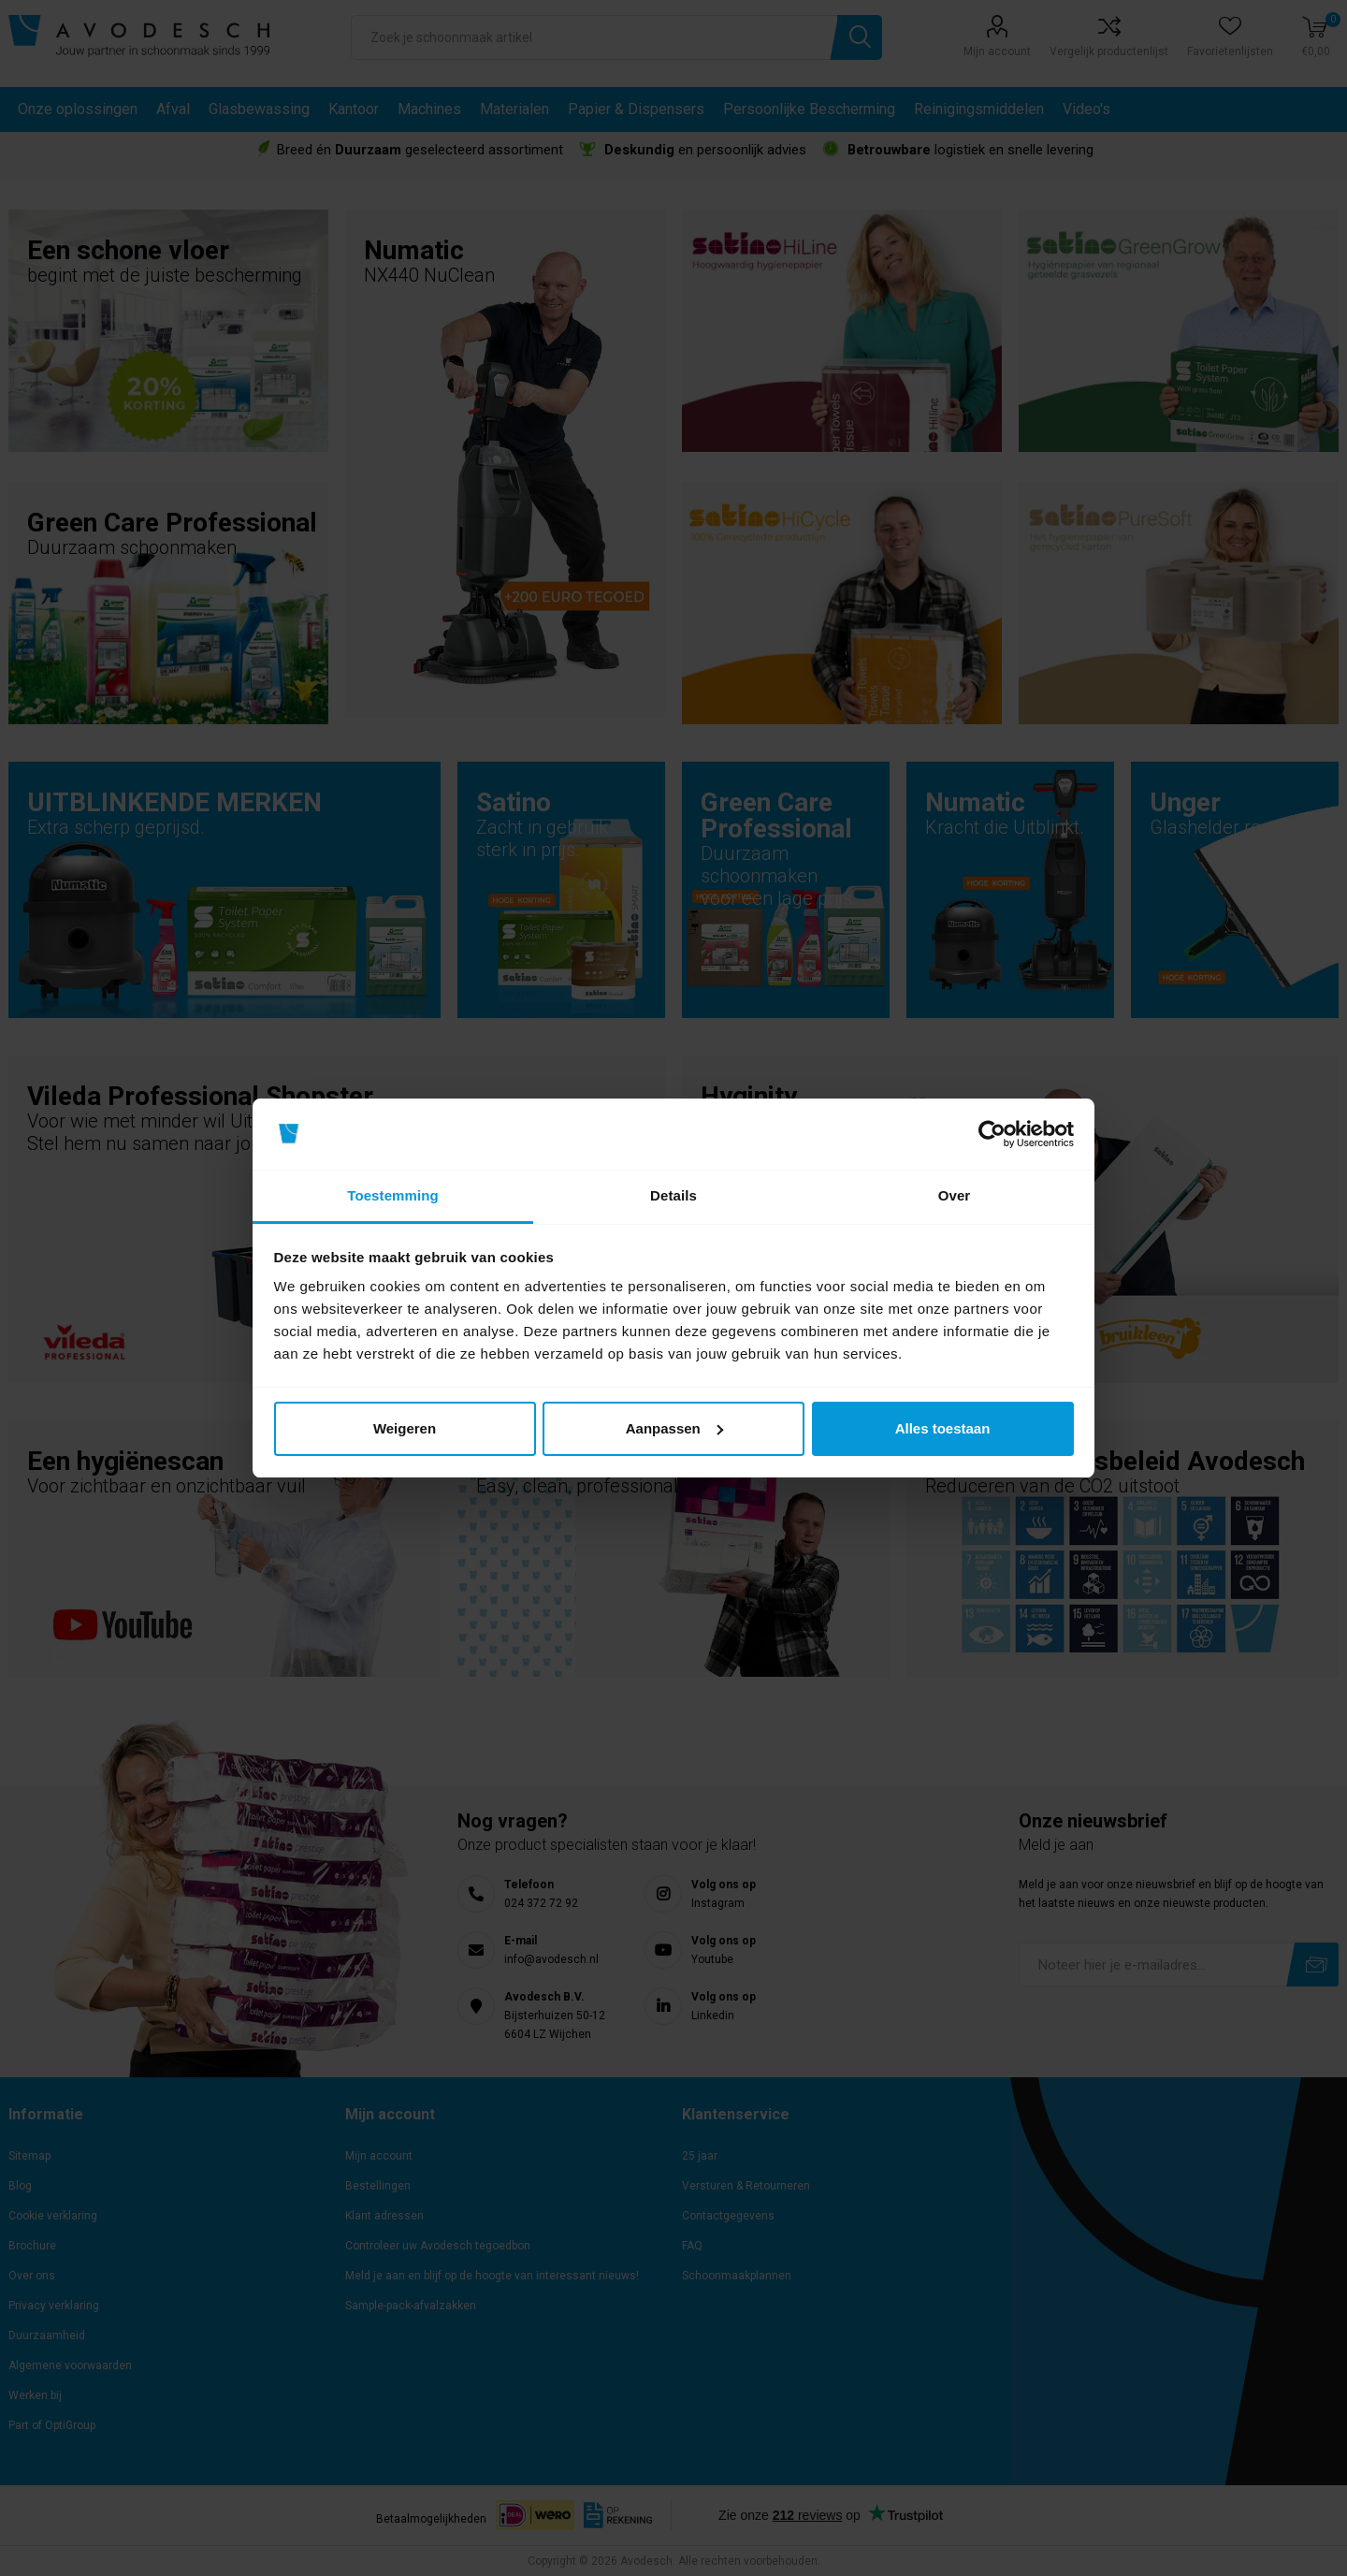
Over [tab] (954, 1195)
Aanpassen (674, 1428)
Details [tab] (673, 1195)
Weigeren (404, 1428)
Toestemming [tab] (393, 1195)
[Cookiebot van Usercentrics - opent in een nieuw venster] (992, 1134)
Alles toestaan (943, 1428)
